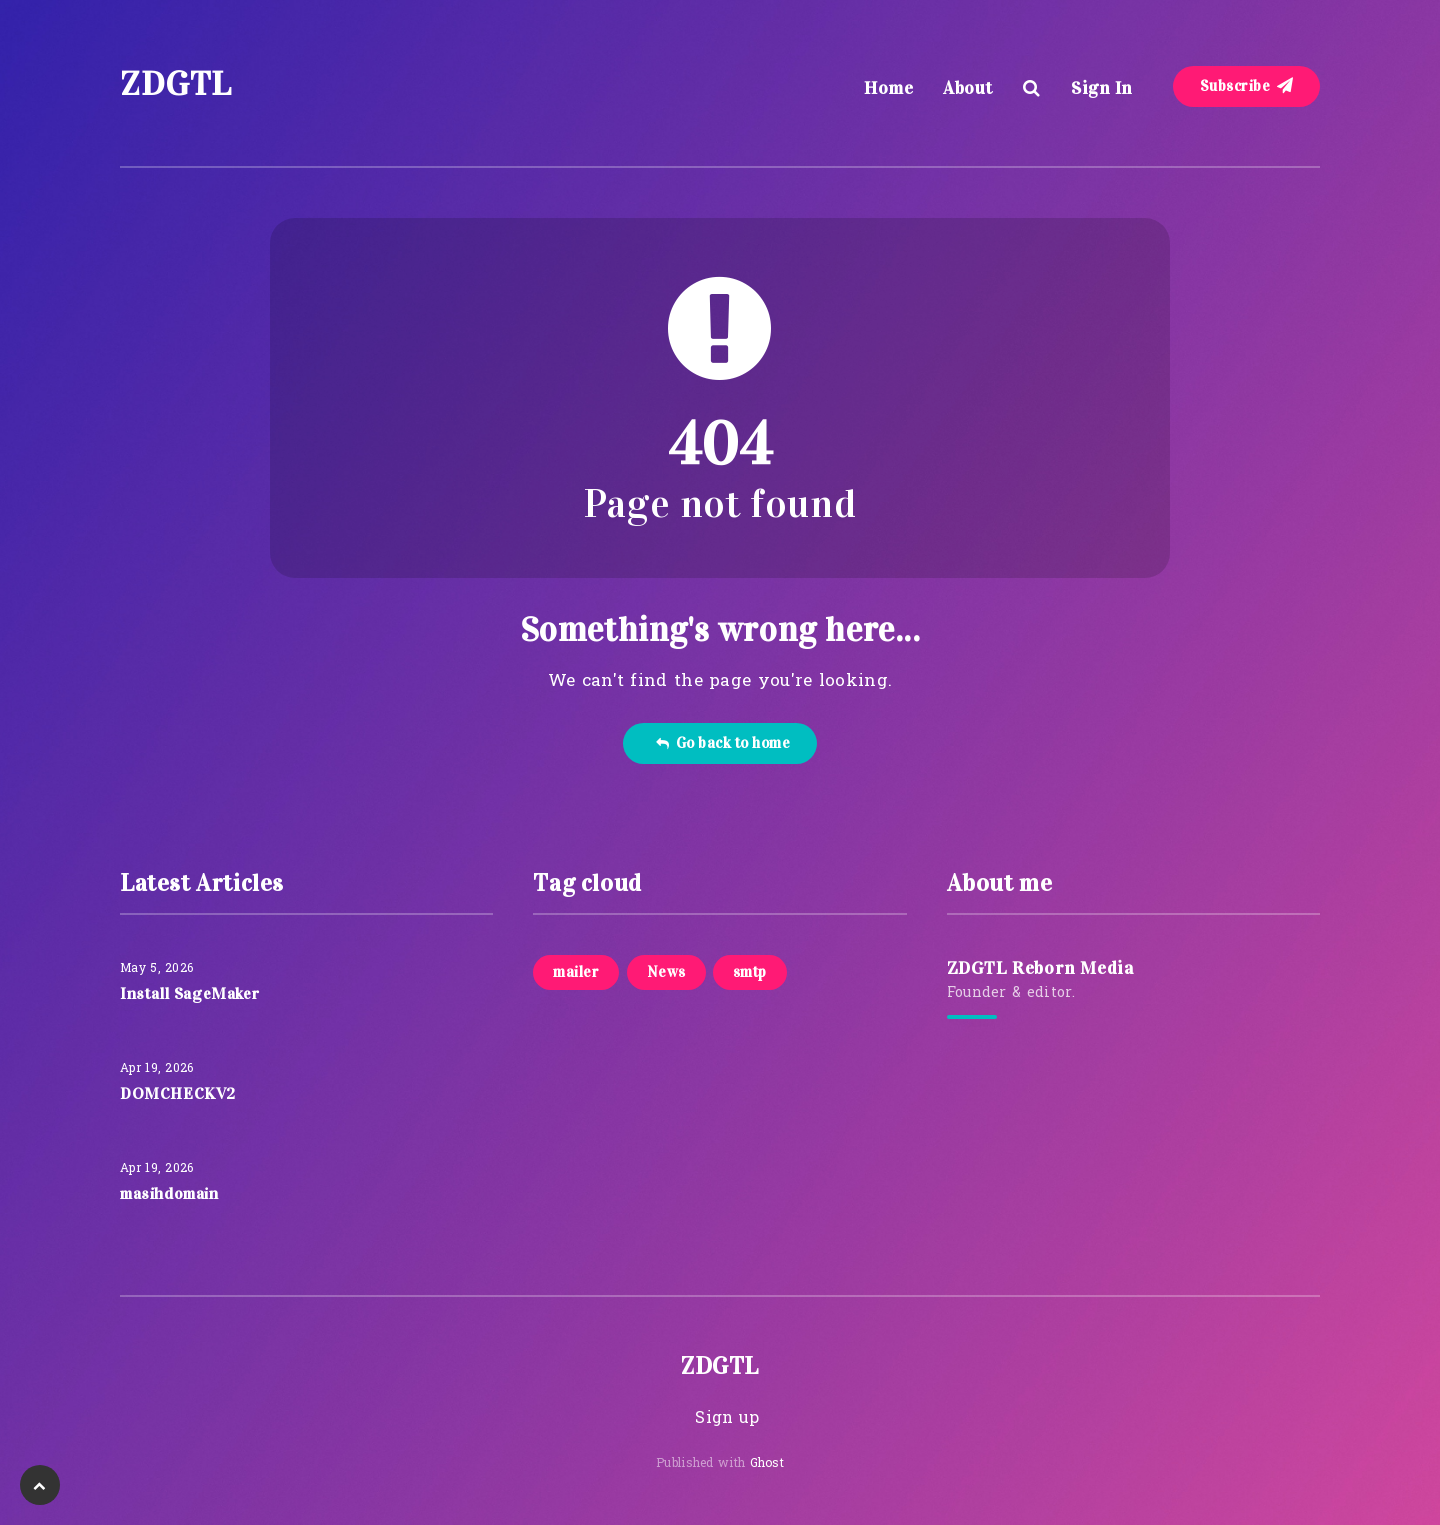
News (666, 972)
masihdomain (169, 1193)
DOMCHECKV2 (178, 1093)
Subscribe (1247, 86)
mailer (576, 972)
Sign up (727, 1419)
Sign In (1102, 88)
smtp (750, 972)
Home (888, 88)
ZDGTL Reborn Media (1040, 968)
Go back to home (722, 743)
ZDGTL (176, 83)
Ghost (767, 1464)
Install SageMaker (189, 993)
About (968, 88)
